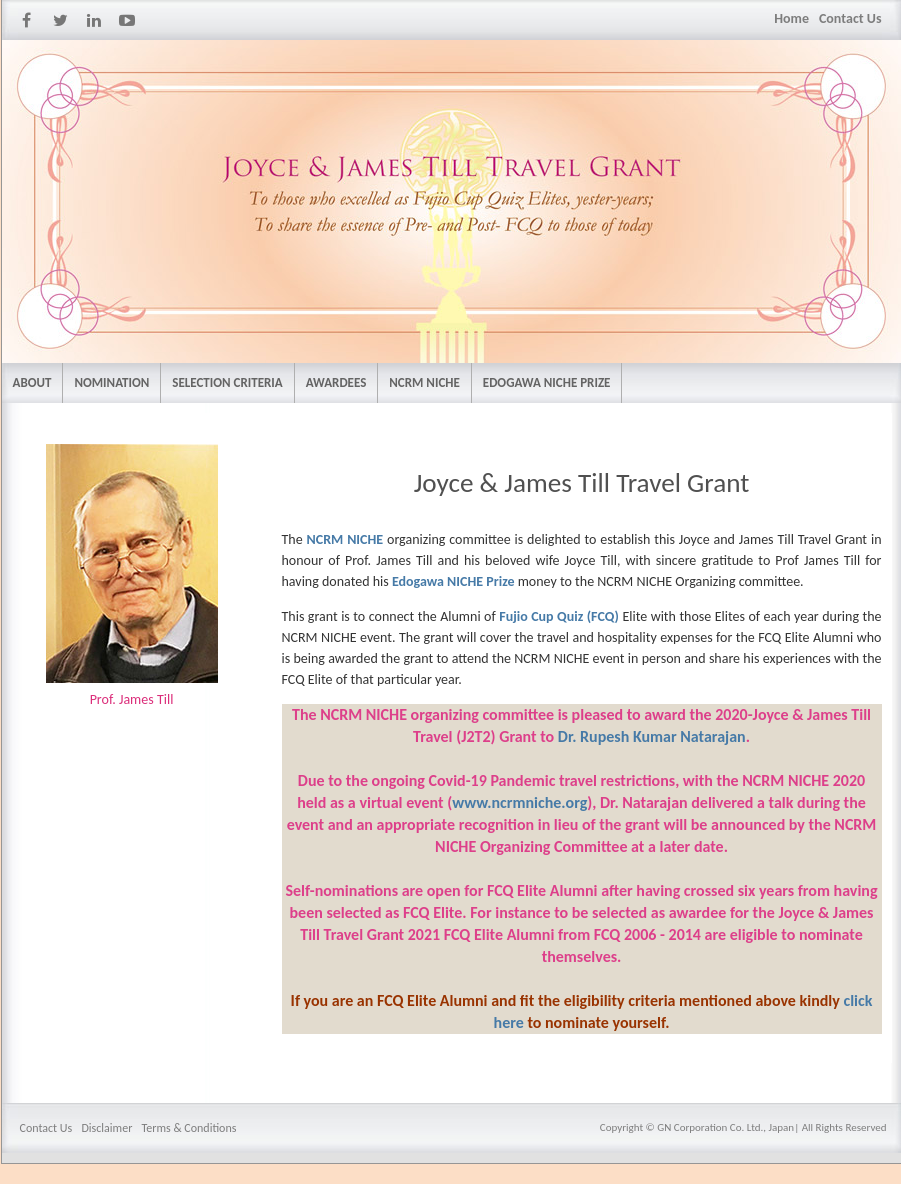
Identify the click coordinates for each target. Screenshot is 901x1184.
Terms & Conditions (189, 1128)
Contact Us (850, 18)
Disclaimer (106, 1128)
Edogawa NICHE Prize (455, 581)
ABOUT (32, 382)
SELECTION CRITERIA (227, 382)
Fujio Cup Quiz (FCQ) (559, 616)
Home (791, 18)
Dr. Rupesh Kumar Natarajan (652, 736)
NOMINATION (111, 382)
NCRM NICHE (424, 382)
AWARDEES (336, 382)
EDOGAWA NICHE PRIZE (547, 382)
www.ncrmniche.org (519, 802)
